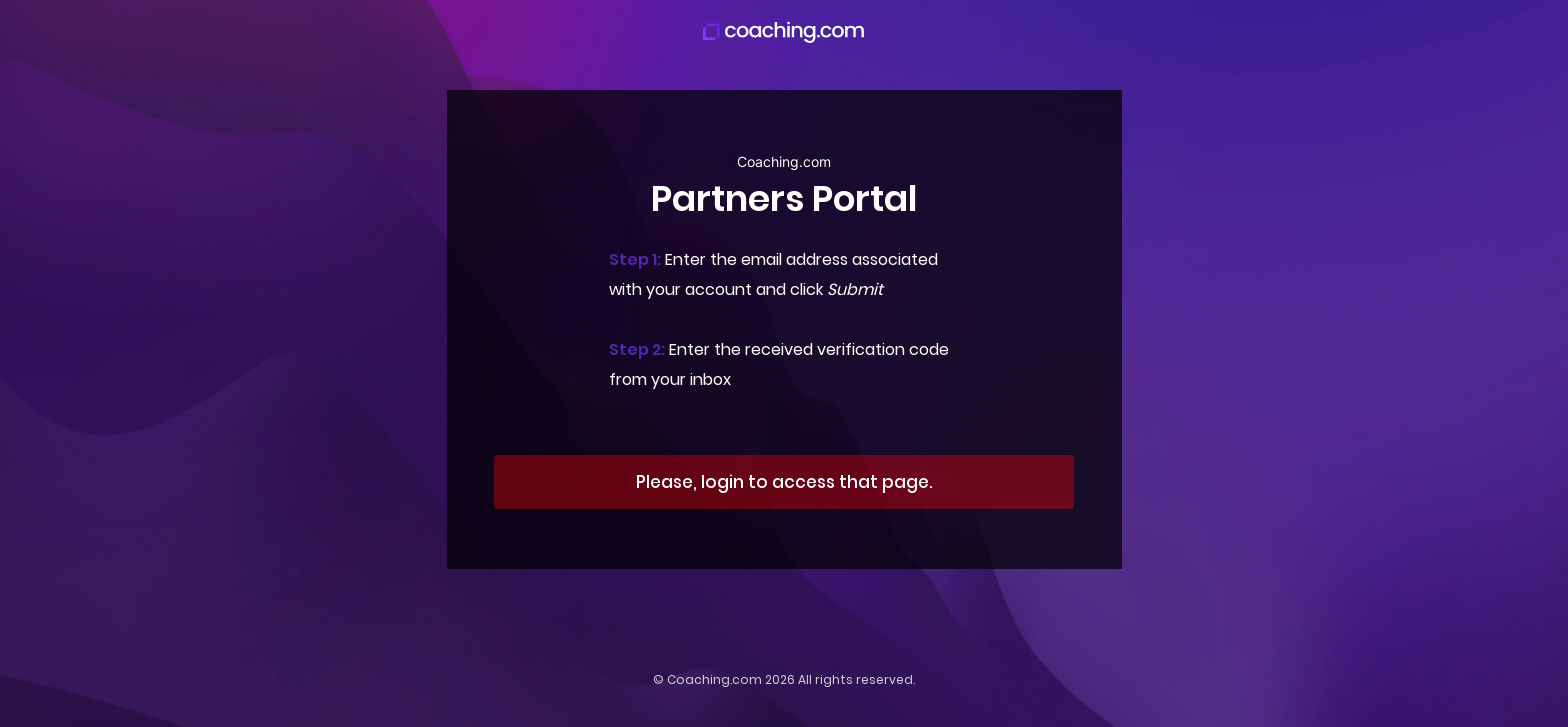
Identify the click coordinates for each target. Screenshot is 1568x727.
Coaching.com (714, 679)
